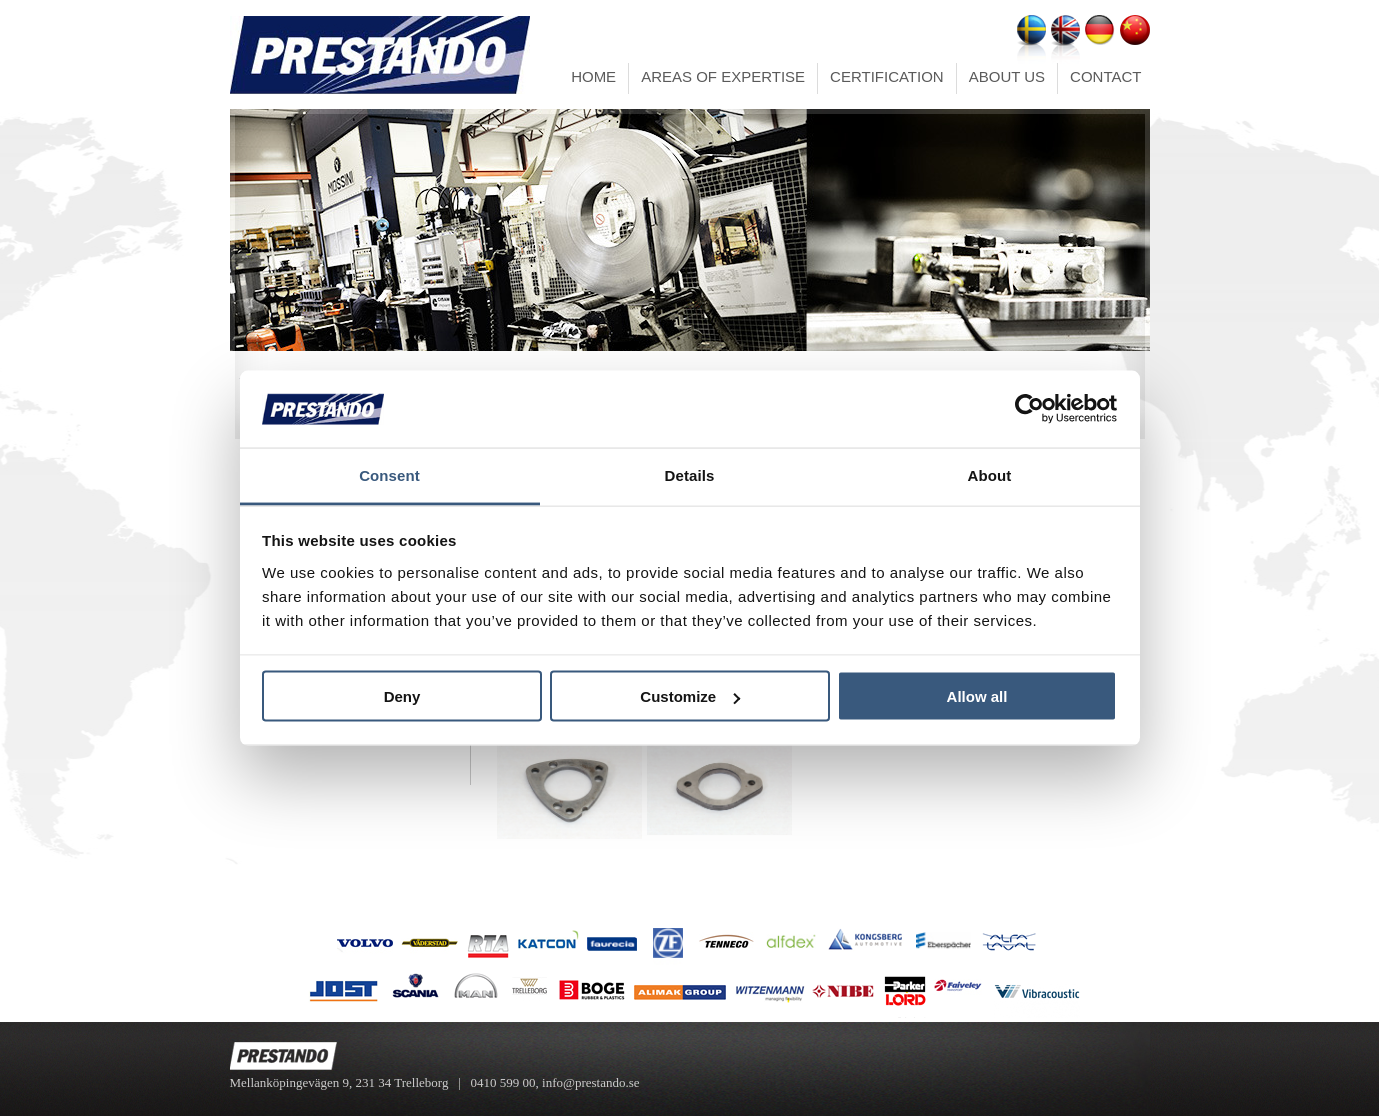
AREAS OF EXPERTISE (723, 76)
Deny (402, 696)
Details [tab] (690, 474)
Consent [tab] (389, 474)
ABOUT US (1007, 76)
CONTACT (1105, 76)
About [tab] (990, 474)
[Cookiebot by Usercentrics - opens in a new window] (1029, 409)
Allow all (977, 696)
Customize (690, 696)
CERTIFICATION (887, 76)
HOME (593, 76)
